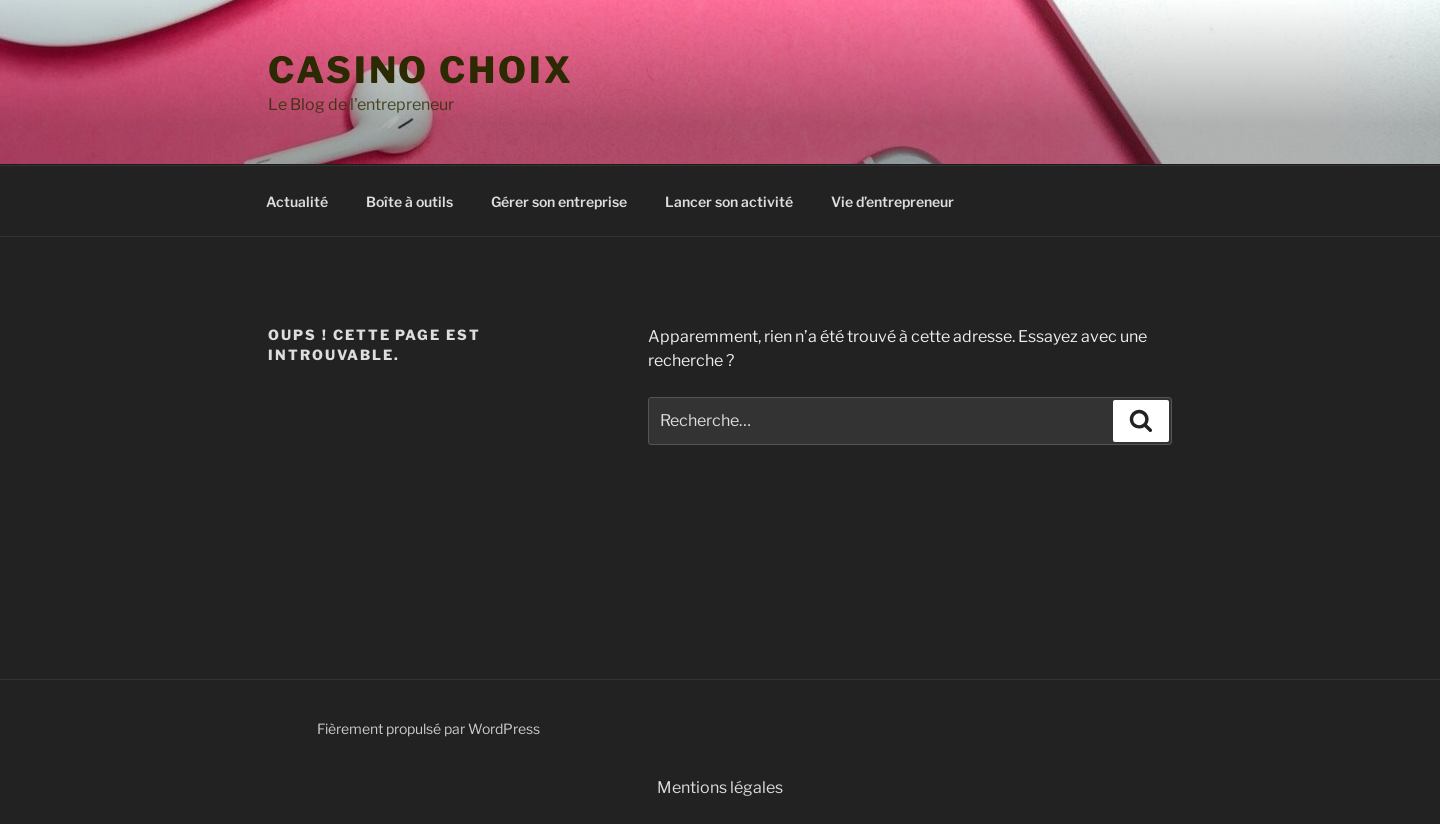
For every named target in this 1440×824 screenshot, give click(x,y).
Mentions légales (720, 787)
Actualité (297, 201)
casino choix (421, 70)
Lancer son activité (729, 201)
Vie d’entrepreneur (892, 201)
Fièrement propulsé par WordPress (428, 728)
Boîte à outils (409, 201)
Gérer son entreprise (559, 201)
